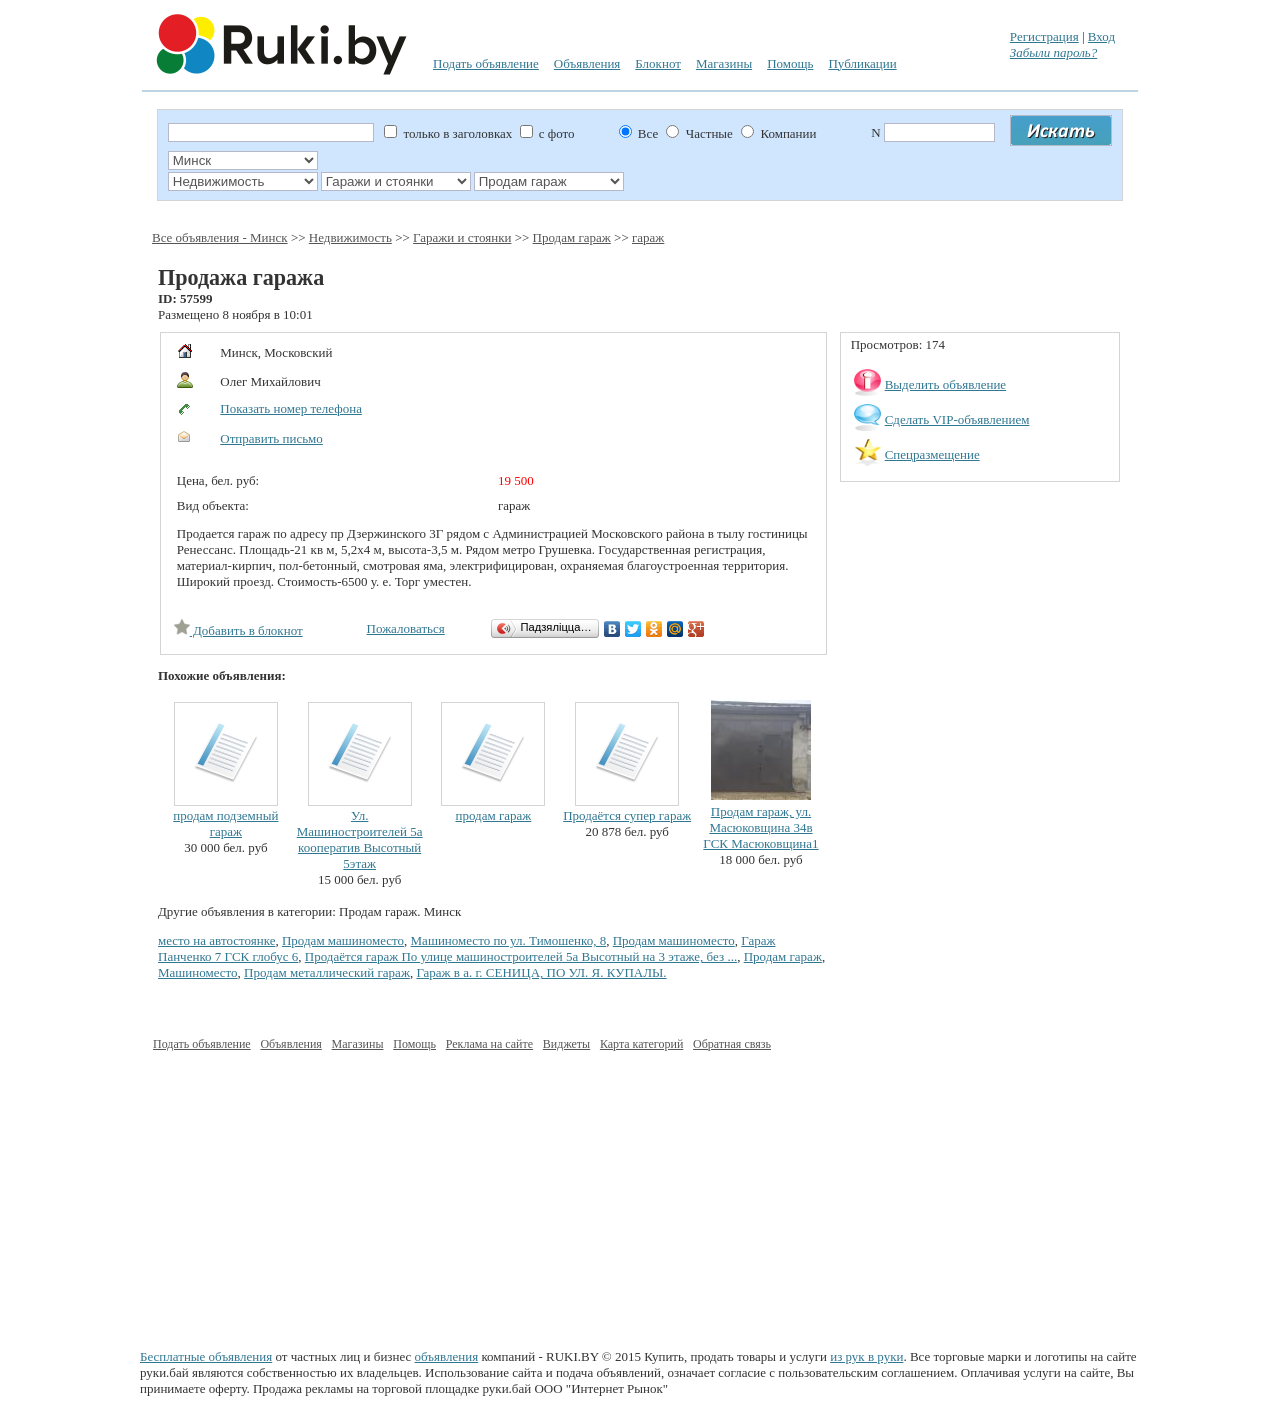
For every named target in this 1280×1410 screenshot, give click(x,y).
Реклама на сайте (489, 1044)
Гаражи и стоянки (462, 237)
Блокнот (658, 63)
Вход (1101, 36)
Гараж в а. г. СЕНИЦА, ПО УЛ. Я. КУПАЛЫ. (541, 972)
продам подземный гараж (225, 823)
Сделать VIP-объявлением (957, 419)
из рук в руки (866, 1356)
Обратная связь (732, 1044)
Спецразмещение (932, 454)
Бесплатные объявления (206, 1356)
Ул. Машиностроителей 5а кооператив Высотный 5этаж (360, 839)
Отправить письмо (271, 438)
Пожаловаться (406, 628)
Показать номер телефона (291, 408)
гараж (648, 237)
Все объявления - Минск (220, 237)
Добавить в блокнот (238, 630)
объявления (447, 1356)
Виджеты (566, 1044)
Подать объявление (486, 63)
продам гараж (494, 815)
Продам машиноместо (343, 940)
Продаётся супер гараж (627, 815)
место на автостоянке (216, 940)
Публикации (862, 63)
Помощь (790, 63)
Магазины (724, 63)
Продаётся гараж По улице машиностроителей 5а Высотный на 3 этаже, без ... (521, 956)
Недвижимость (350, 237)
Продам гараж (572, 237)
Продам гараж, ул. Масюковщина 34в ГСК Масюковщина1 (760, 827)
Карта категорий (641, 1044)
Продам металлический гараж (327, 972)
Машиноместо (198, 972)
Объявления (587, 63)
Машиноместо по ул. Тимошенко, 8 (509, 940)
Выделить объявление (946, 384)
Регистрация (1044, 36)
